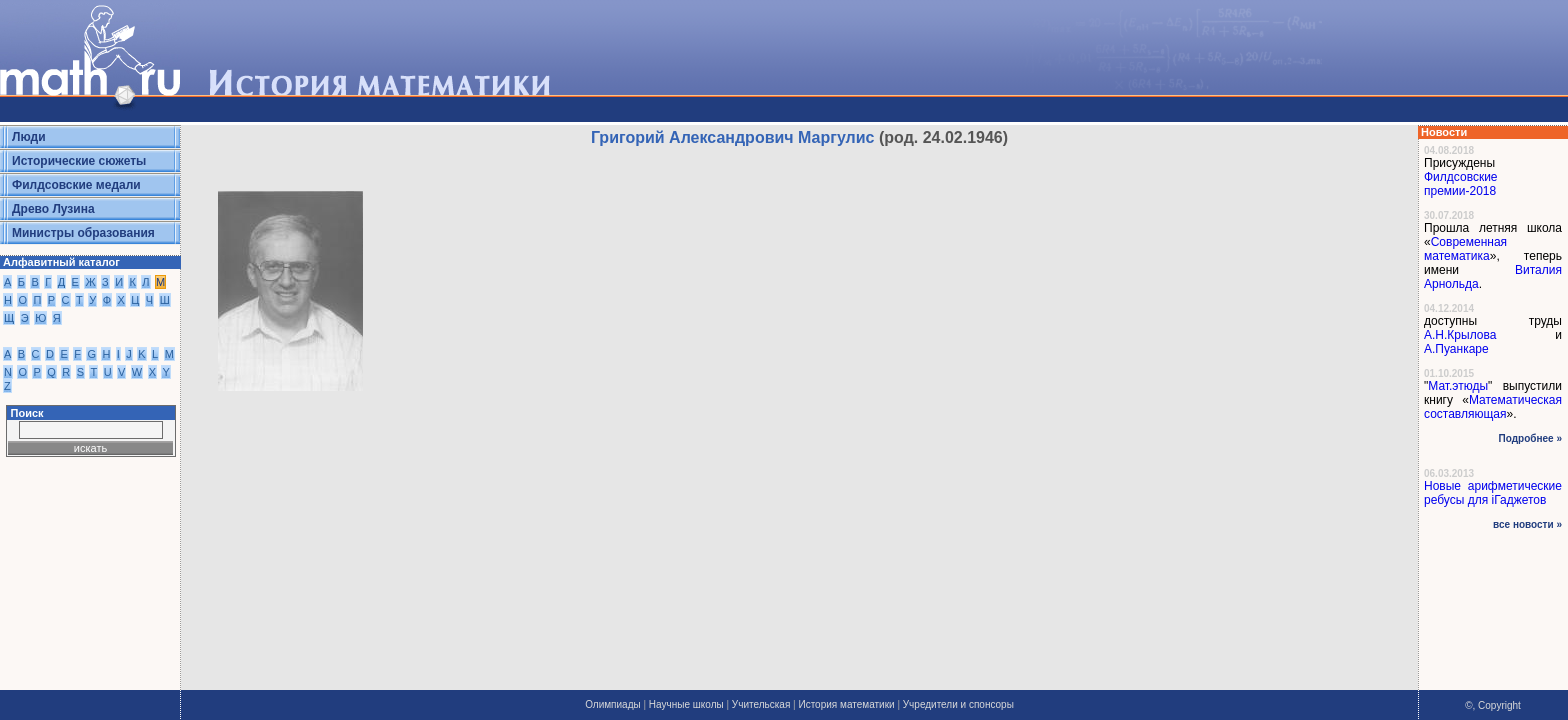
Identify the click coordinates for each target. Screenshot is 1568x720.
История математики (846, 704)
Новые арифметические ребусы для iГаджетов (1493, 493)
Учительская (761, 704)
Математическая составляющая (1493, 407)
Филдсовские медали (76, 185)
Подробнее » (1530, 438)
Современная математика (1465, 249)
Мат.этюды (1458, 386)
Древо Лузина (53, 209)
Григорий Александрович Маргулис (733, 137)
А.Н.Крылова (1460, 335)
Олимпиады (613, 704)
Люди (29, 137)
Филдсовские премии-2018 (1461, 184)
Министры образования (83, 233)
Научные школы (686, 704)
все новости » (1527, 524)
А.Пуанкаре (1456, 349)
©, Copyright (1493, 705)
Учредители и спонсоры (958, 704)
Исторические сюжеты (79, 161)
